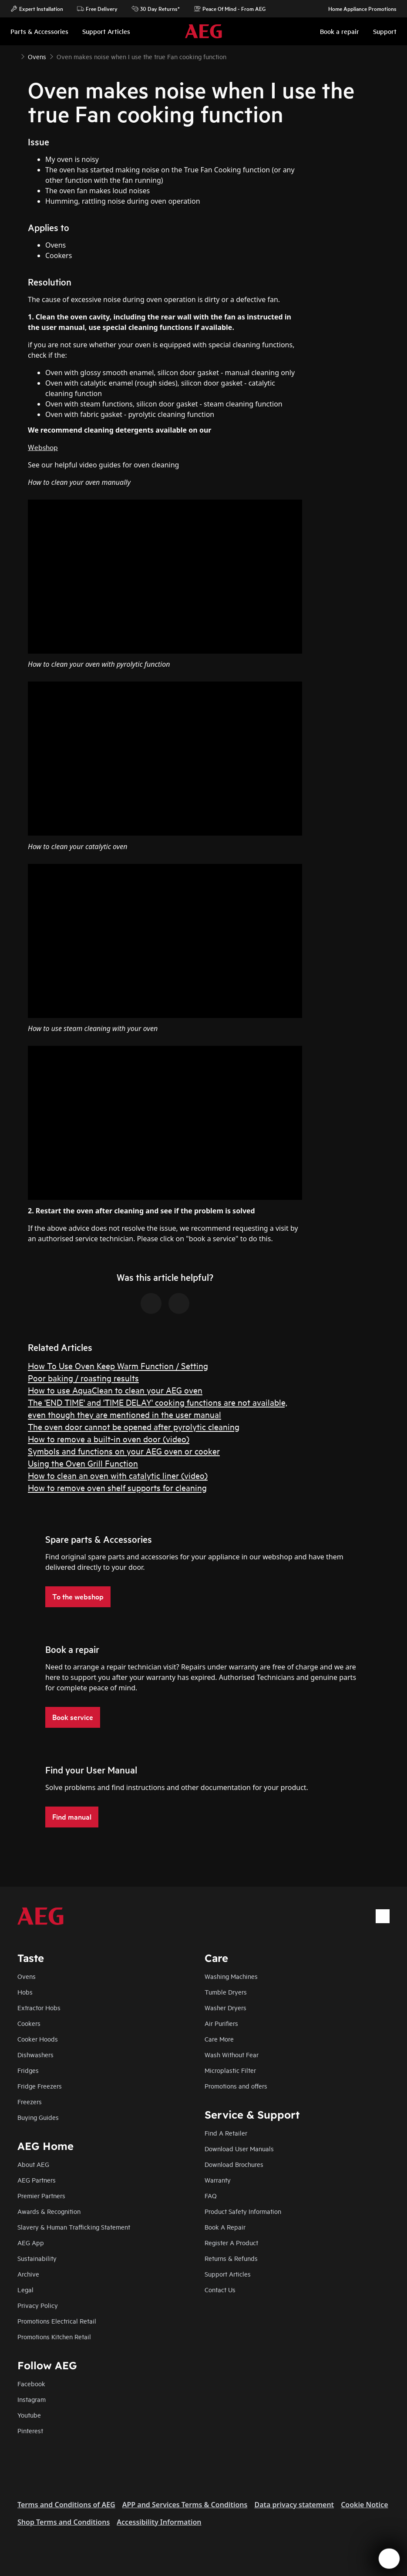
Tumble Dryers (226, 1992)
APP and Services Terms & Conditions (185, 2504)
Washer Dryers (225, 2007)
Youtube (29, 2415)
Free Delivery (97, 8)
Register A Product (231, 2242)
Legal (25, 2289)
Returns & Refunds (231, 2258)
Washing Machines (231, 1976)
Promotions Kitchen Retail (54, 2336)
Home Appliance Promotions (358, 8)
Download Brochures (234, 2164)
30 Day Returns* (155, 8)
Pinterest (30, 2430)
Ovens (26, 1976)
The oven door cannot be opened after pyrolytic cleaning (133, 1426)
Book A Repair (225, 2227)
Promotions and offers (236, 2086)
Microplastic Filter (230, 2070)
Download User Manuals (239, 2148)
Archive (28, 2274)
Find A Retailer (226, 2133)
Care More (219, 2039)
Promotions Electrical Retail (56, 2321)
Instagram (31, 2399)
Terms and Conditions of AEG (66, 2504)
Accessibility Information (159, 2522)
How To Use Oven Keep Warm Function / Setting (118, 1365)
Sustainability (37, 2258)
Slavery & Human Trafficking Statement (73, 2227)
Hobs (25, 1992)
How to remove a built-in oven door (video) (108, 1438)
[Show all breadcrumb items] (13, 55)
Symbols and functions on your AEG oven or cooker (124, 1450)
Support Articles (228, 2274)
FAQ (211, 2195)
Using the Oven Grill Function (83, 1463)
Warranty (218, 2180)
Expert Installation (36, 8)
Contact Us (220, 2289)
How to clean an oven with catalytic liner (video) (118, 1475)
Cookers (28, 2023)
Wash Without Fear (232, 2054)
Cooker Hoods (37, 2039)
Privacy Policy (37, 2305)
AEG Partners (36, 2180)
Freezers (29, 2101)
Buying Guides (38, 2117)
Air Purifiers (221, 2023)
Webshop (43, 447)
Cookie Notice (364, 2504)
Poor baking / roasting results (83, 1377)
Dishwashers (35, 2054)
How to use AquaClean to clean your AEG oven (115, 1389)
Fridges (28, 2070)
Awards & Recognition (49, 2211)
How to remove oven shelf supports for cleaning (117, 1487)
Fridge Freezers (39, 2086)
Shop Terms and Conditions (63, 2522)
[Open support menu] (389, 2558)
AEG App (30, 2242)
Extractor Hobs (39, 2007)
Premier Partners (41, 2195)
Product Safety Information (243, 2211)
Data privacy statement (294, 2504)
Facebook (31, 2383)
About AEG (33, 2164)
